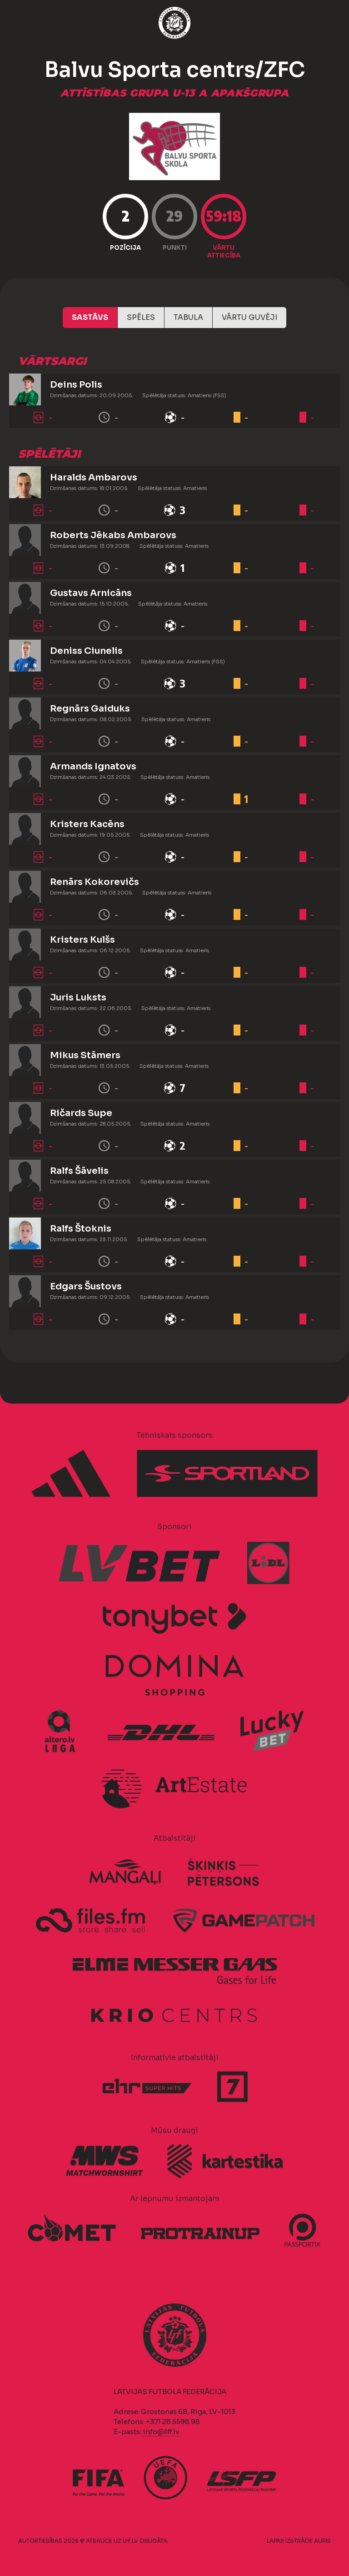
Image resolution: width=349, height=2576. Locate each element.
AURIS (322, 2540)
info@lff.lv (161, 2431)
